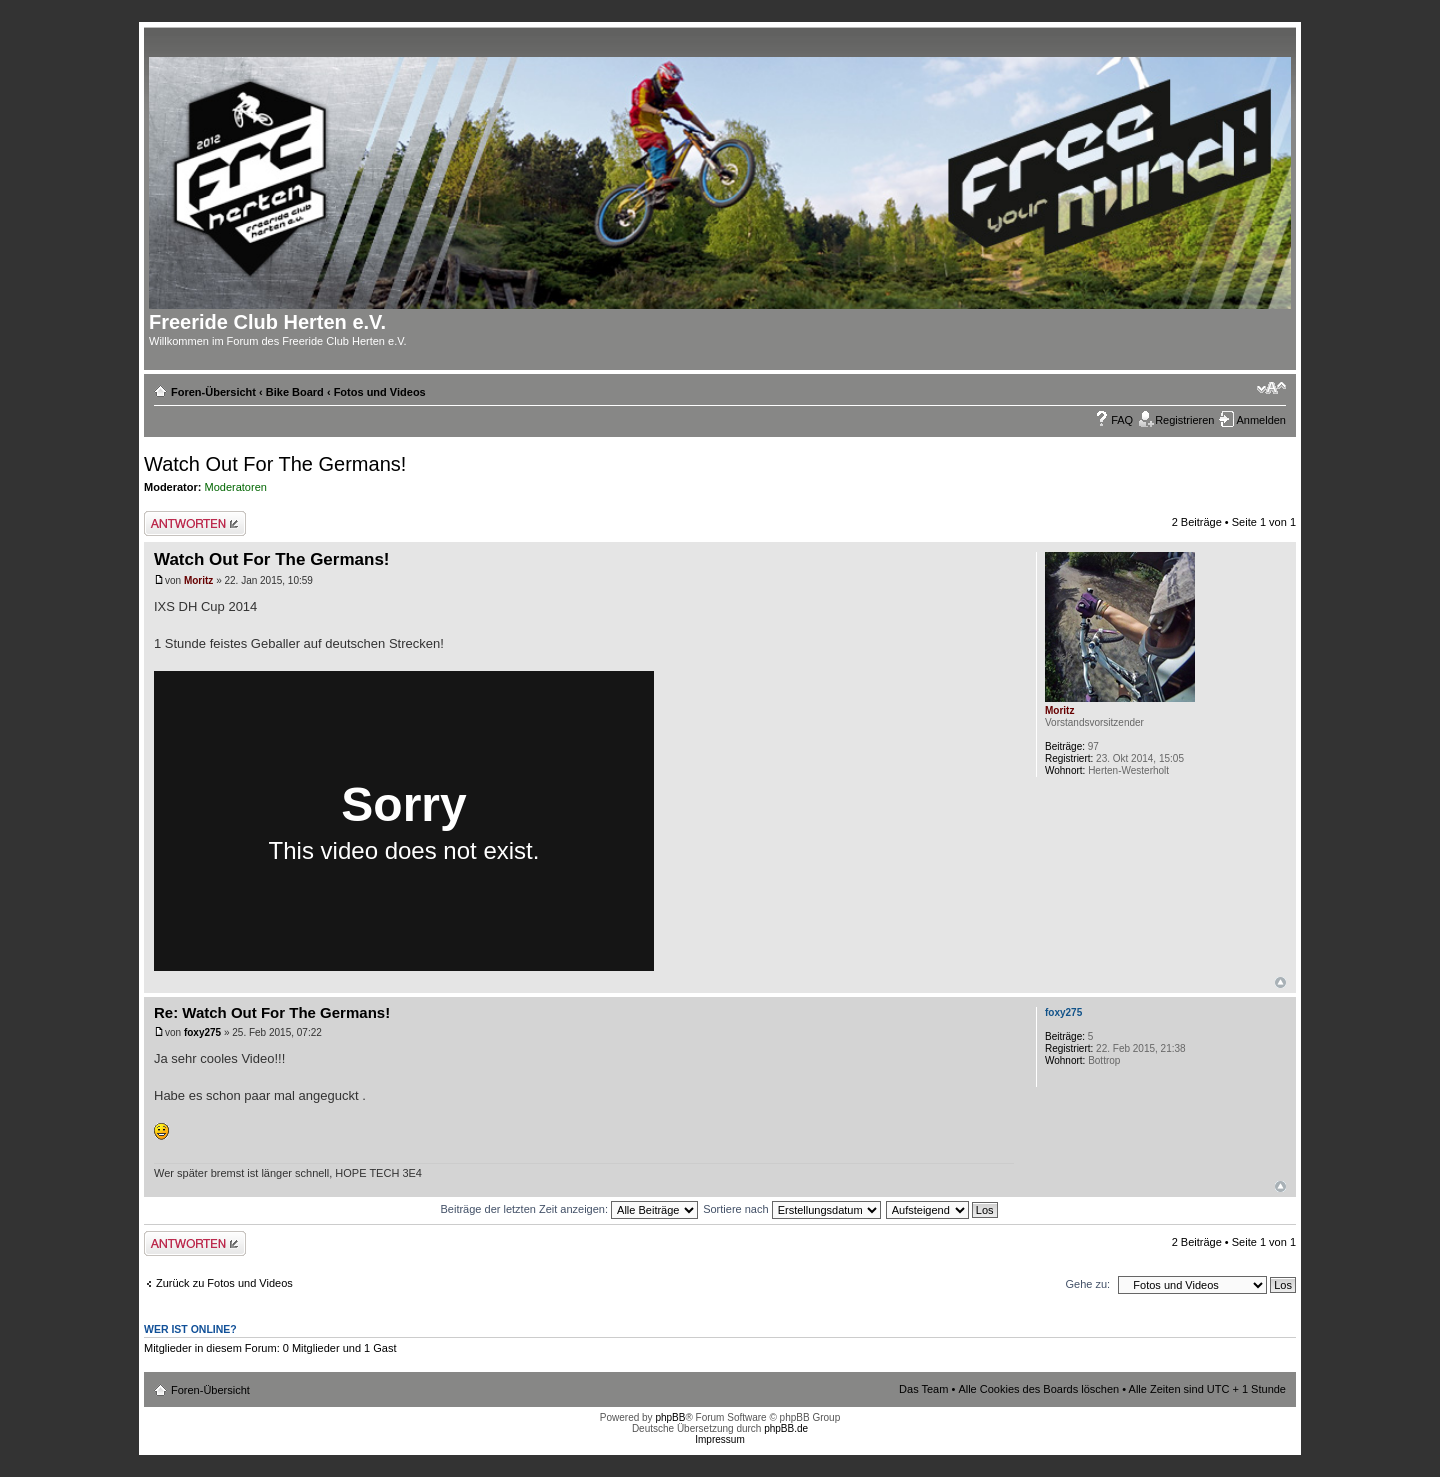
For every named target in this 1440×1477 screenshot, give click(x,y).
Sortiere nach (791, 1209)
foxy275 (202, 1032)
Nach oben (1280, 982)
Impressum (719, 1439)
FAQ (1122, 420)
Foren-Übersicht (213, 392)
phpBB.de (786, 1428)
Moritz (198, 580)
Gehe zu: (1087, 1284)
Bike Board (295, 392)
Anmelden (1261, 420)
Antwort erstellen (195, 523)
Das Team (923, 1389)
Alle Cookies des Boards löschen (1038, 1389)
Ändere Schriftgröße (1271, 388)
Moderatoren (236, 487)
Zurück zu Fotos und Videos (224, 1283)
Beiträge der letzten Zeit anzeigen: (569, 1209)
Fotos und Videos (380, 392)
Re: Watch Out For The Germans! (272, 1012)
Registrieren (1184, 420)
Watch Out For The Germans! (275, 464)
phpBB (670, 1417)
